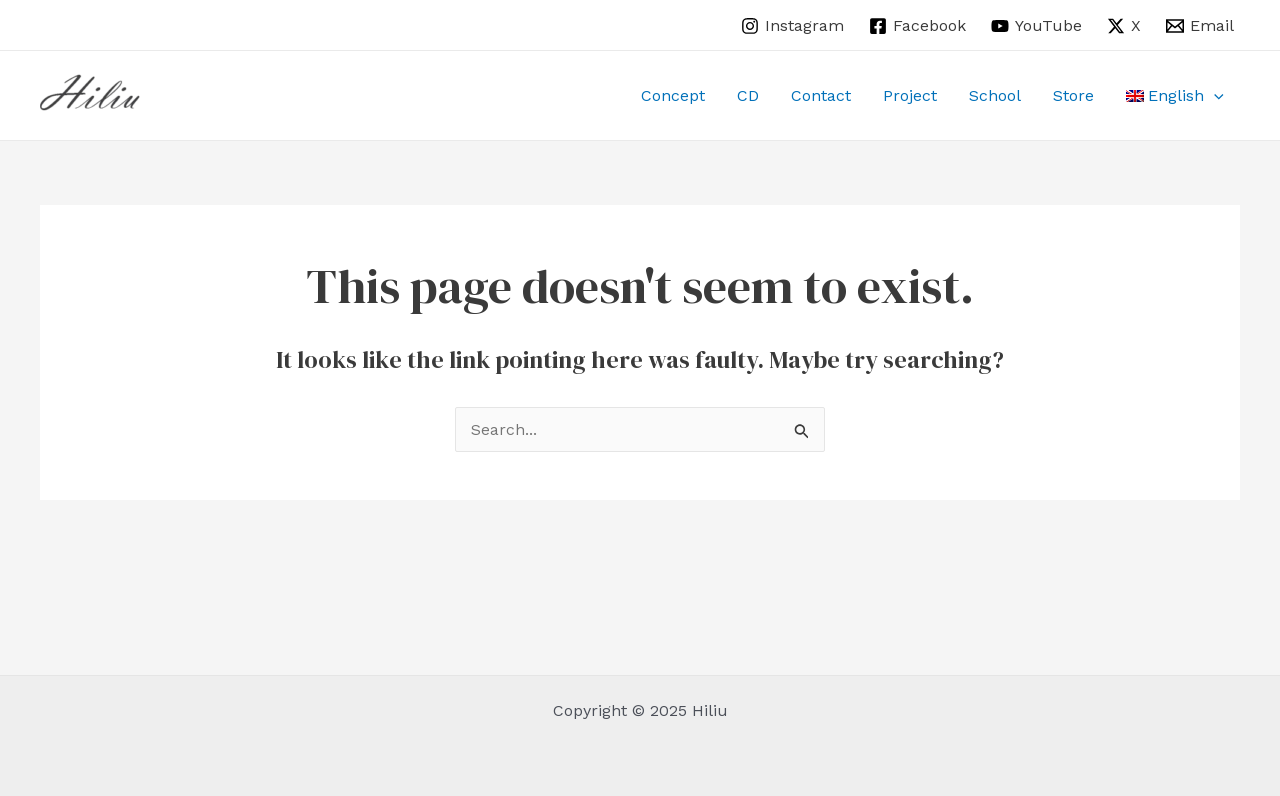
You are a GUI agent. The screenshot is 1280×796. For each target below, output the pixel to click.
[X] (1123, 26)
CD (748, 95)
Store (1073, 95)
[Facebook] (918, 26)
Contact (821, 95)
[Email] (1199, 26)
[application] (1214, 96)
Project (910, 95)
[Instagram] (793, 26)
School (995, 95)
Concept (673, 95)
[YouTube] (1037, 26)
